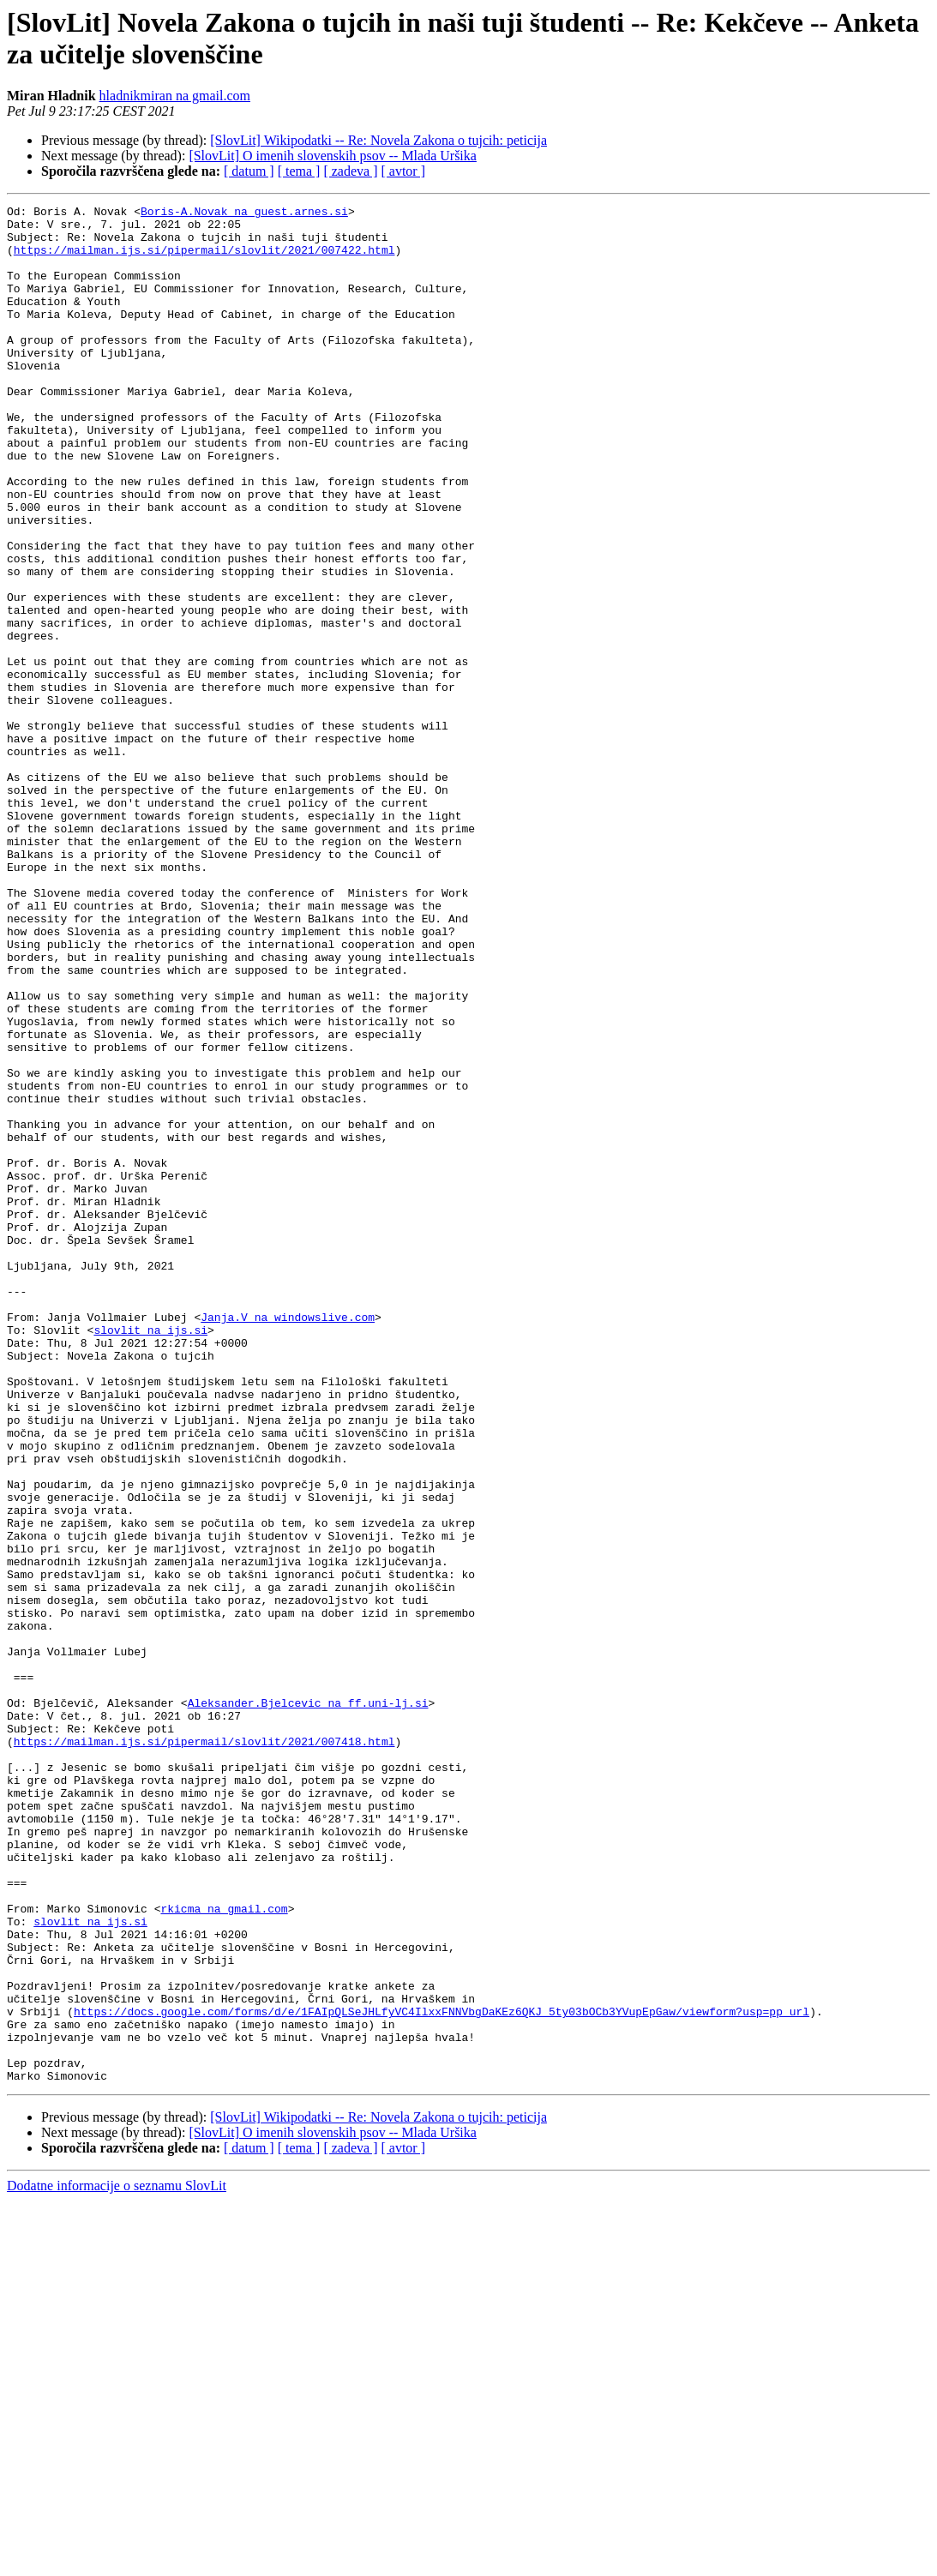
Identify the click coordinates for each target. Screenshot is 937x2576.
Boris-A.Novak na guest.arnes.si (244, 213)
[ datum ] (249, 171)
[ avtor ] (403, 171)
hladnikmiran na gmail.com (174, 95)
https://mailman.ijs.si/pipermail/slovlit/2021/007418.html (204, 2049)
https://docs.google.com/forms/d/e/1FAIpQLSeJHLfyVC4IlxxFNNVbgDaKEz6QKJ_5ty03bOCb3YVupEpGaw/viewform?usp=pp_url (441, 2373)
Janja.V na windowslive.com (288, 1540)
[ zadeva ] (350, 171)
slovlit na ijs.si (150, 1556)
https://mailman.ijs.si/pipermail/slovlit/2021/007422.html (204, 259)
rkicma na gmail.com (223, 2250)
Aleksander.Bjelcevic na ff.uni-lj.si (308, 2003)
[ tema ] (299, 171)
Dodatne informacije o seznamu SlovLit (116, 2561)
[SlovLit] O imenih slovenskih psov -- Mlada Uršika (333, 155)
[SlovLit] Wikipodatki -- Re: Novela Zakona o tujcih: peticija (378, 140)
